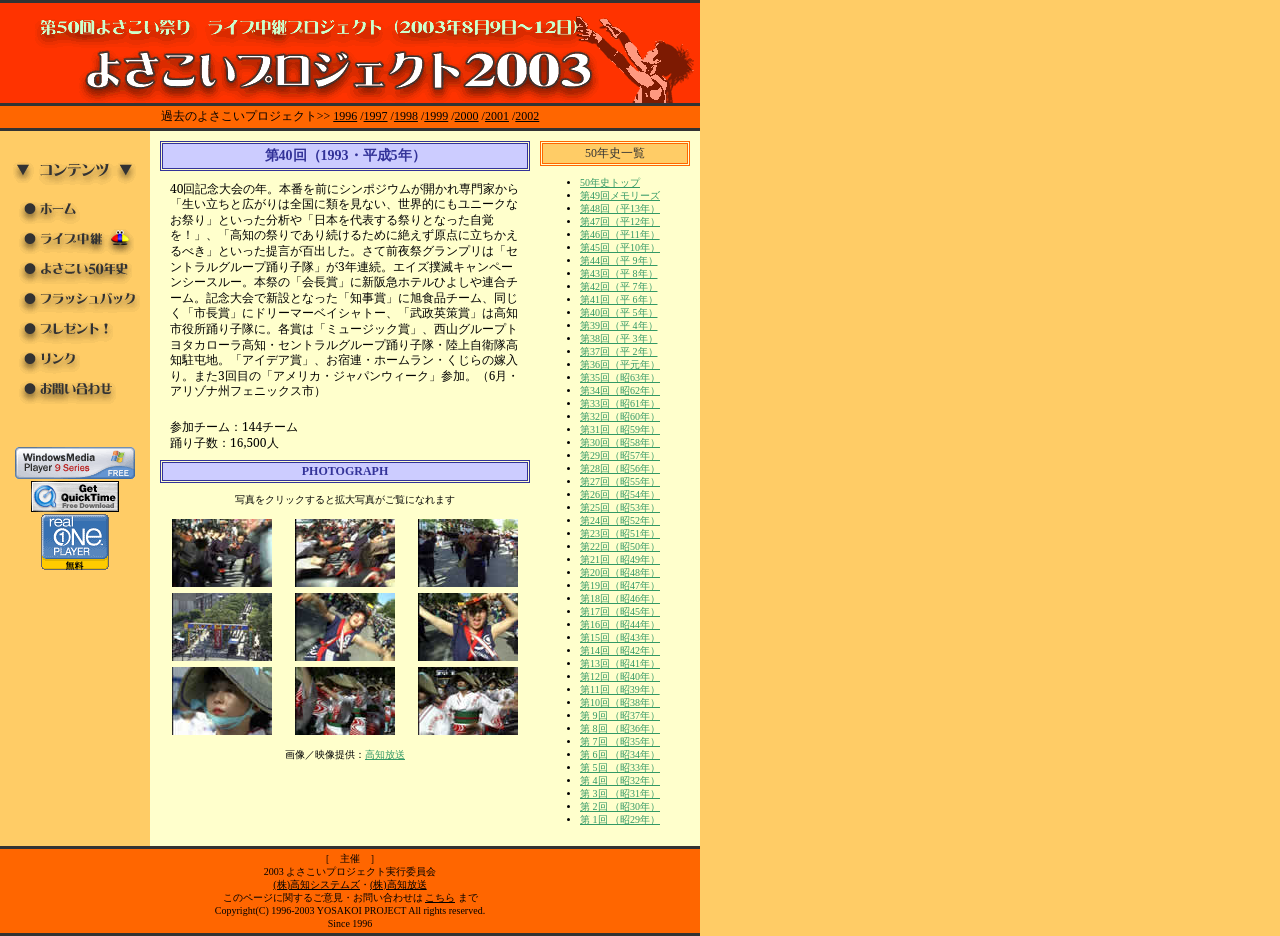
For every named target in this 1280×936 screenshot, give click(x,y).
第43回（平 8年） (619, 273)
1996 (345, 116)
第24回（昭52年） (620, 520)
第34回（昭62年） (620, 390)
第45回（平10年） (620, 247)
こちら (440, 897)
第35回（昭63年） (620, 377)
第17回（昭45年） (620, 611)
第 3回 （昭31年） (620, 793)
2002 (527, 116)
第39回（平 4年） (619, 325)
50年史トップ (610, 182)
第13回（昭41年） (620, 663)
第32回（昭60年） (620, 416)
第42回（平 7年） (619, 286)
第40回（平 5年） (619, 312)
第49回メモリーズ (620, 195)
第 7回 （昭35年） (620, 741)
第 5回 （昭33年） (620, 767)
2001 (497, 116)
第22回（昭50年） (620, 546)
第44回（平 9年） (619, 260)
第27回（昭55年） (620, 481)
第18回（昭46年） (620, 598)
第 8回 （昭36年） (620, 728)
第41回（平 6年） (619, 299)
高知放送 (385, 754)
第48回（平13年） (620, 208)
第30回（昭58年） (620, 442)
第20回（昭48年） (620, 572)
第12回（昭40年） (620, 676)
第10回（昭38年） (620, 702)
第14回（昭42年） (620, 650)
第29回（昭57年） (620, 455)
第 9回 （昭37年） (620, 715)
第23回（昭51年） (620, 533)
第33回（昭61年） (620, 403)
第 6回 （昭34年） (620, 754)
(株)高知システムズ (316, 884)
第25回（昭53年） (620, 507)
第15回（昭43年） (620, 637)
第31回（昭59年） (620, 429)
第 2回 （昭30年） (620, 806)
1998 (406, 116)
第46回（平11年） (620, 234)
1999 (436, 116)
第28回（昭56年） (620, 468)
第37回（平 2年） (619, 351)
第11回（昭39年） (620, 689)
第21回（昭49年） (620, 559)
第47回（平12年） (620, 221)
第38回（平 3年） (619, 338)
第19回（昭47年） (620, 585)
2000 (467, 116)
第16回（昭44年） (620, 624)
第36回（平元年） (620, 364)
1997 (376, 116)
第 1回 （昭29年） (620, 819)
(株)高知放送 (398, 884)
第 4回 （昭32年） (620, 780)
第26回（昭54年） (620, 494)
